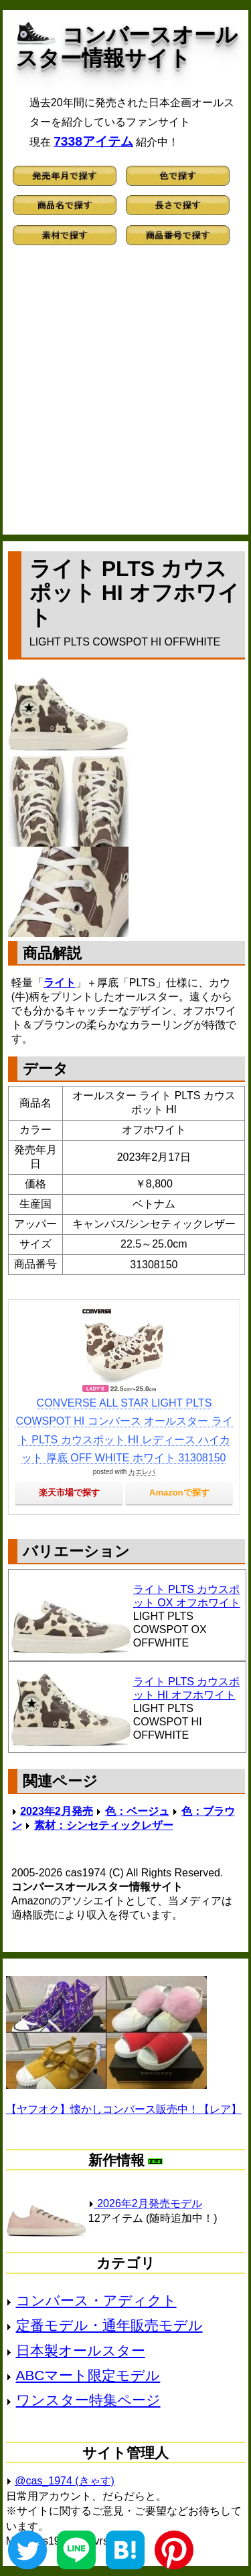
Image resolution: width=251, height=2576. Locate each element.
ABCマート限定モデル (88, 2375)
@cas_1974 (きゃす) (64, 2480)
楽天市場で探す (69, 1492)
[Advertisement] (125, 396)
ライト (60, 982)
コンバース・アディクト (96, 2300)
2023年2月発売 (56, 1811)
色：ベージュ (137, 1811)
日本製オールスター (80, 2350)
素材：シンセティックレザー (103, 1825)
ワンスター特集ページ (88, 2400)
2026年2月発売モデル (145, 2203)
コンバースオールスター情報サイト (127, 46)
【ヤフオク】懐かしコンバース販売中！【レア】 (124, 2109)
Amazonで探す (179, 1492)
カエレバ (142, 1471)
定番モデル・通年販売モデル (109, 2325)
